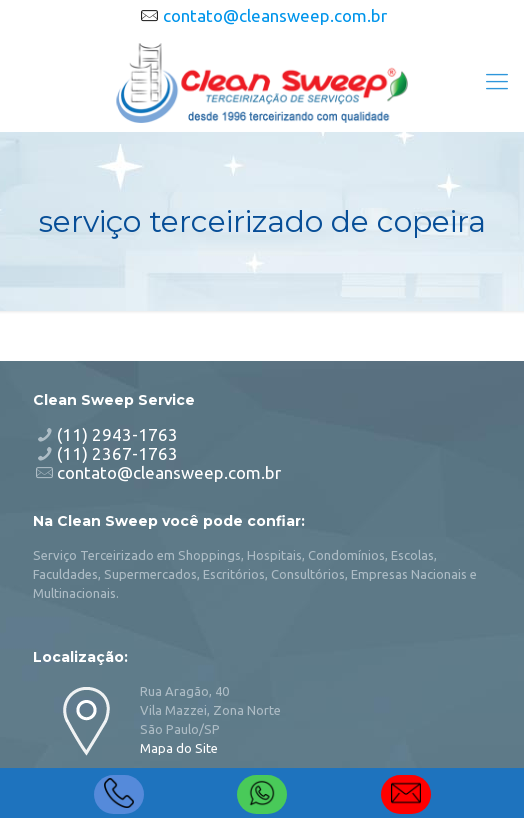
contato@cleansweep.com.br (275, 15)
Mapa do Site (179, 748)
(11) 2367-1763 (117, 453)
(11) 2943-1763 (117, 434)
